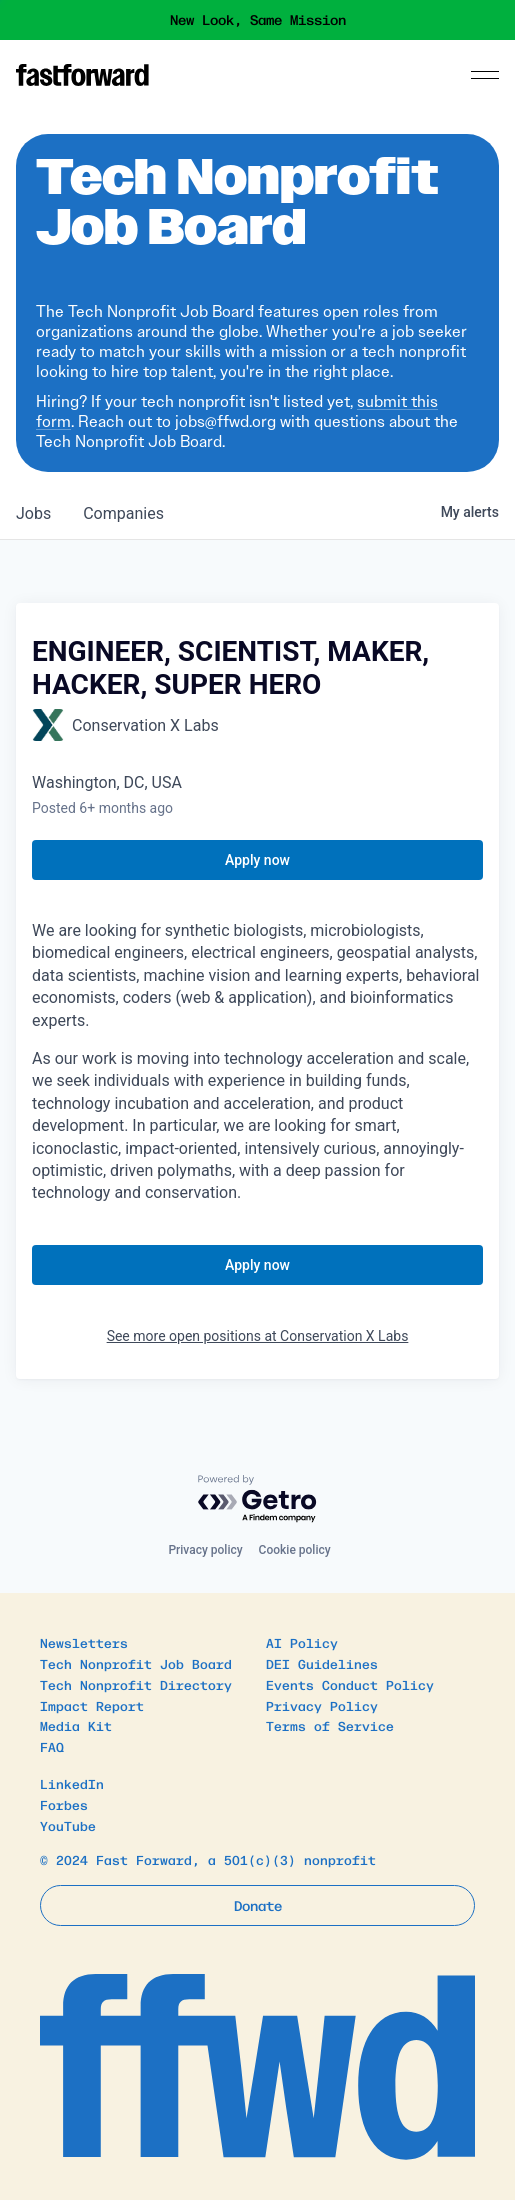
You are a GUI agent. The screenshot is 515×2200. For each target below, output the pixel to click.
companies (123, 513)
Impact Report (92, 1705)
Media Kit (76, 1725)
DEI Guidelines (322, 1663)
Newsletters (84, 1642)
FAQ (52, 1746)
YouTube (68, 1825)
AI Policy (302, 1642)
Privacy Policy (322, 1705)
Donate (258, 1905)
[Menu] (485, 75)
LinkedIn (72, 1783)
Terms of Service (330, 1725)
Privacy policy (205, 1550)
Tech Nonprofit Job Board (136, 1663)
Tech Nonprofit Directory (136, 1684)
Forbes (64, 1804)
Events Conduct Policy (350, 1684)
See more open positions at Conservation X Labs (258, 1336)
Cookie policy (295, 1550)
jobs (33, 513)
